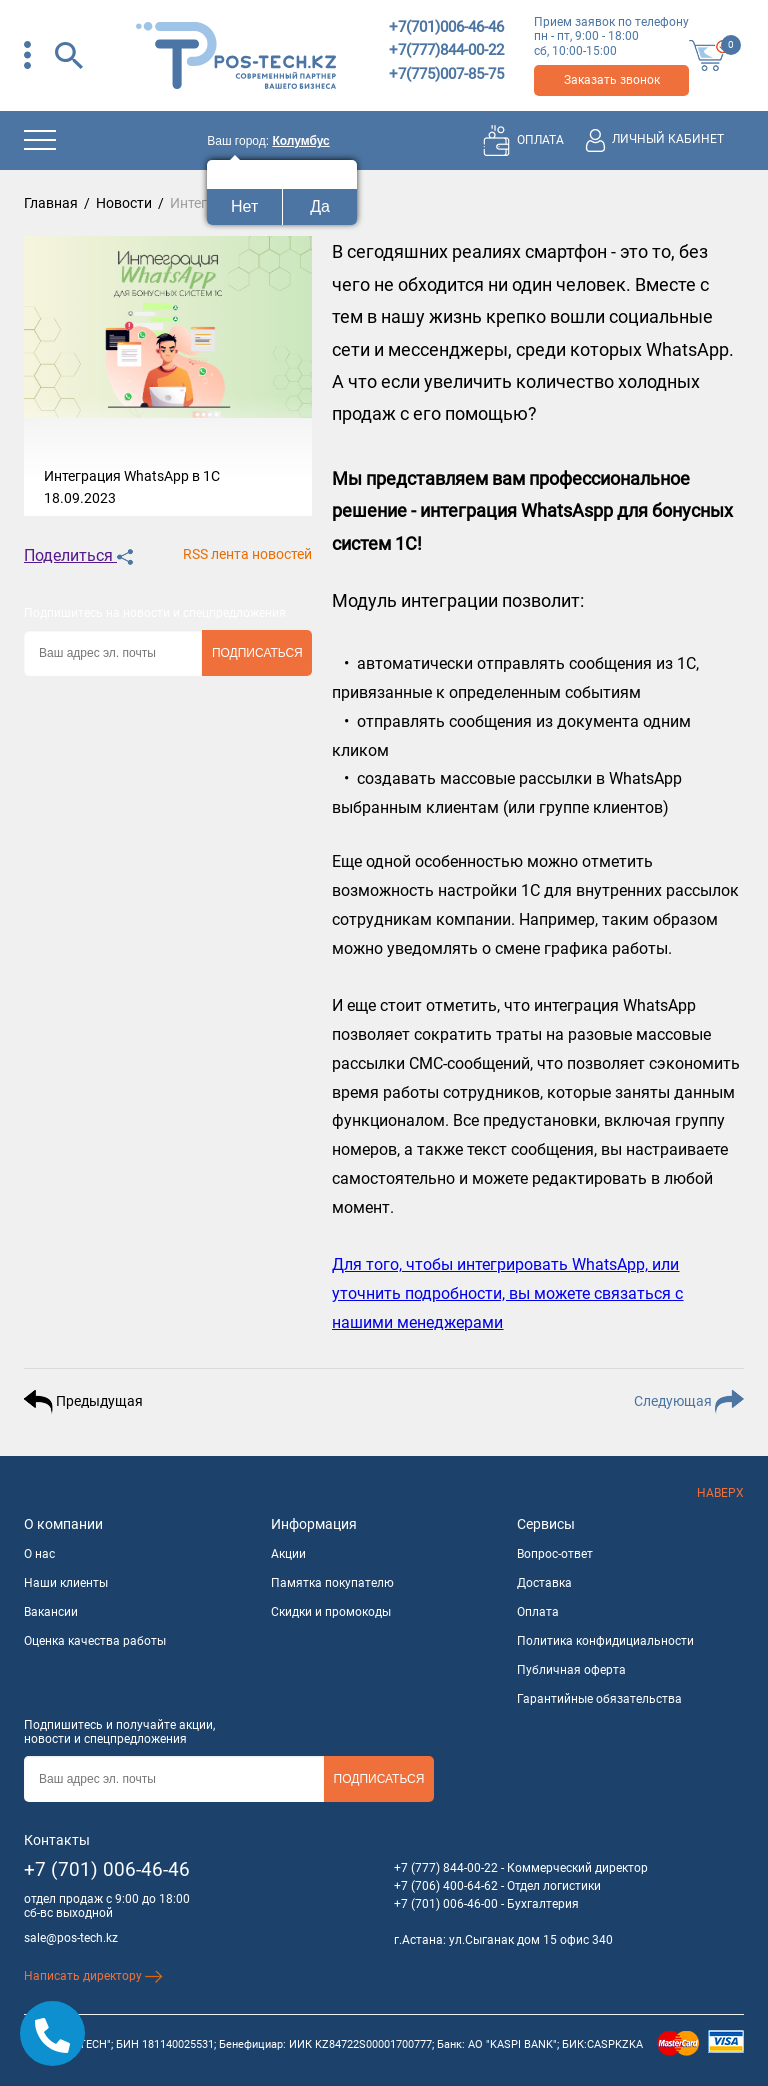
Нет (244, 206)
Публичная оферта (571, 1670)
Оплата (538, 1612)
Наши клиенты (66, 1583)
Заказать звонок (612, 80)
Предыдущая (83, 1402)
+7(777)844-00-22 (446, 50)
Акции (288, 1554)
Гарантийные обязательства (599, 1699)
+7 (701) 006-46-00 (446, 1904)
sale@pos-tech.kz (71, 1938)
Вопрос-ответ (555, 1554)
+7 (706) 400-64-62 (446, 1886)
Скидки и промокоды (331, 1612)
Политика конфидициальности (605, 1641)
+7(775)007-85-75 (446, 74)
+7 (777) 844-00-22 (446, 1868)
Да (320, 206)
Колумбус (300, 141)
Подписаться (257, 653)
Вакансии (51, 1612)
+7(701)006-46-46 (446, 27)
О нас (39, 1554)
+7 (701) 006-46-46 (107, 1869)
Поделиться (78, 555)
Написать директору (93, 1976)
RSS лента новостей (247, 554)
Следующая (689, 1402)
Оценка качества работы (95, 1641)
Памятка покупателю (332, 1583)
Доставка (544, 1583)
